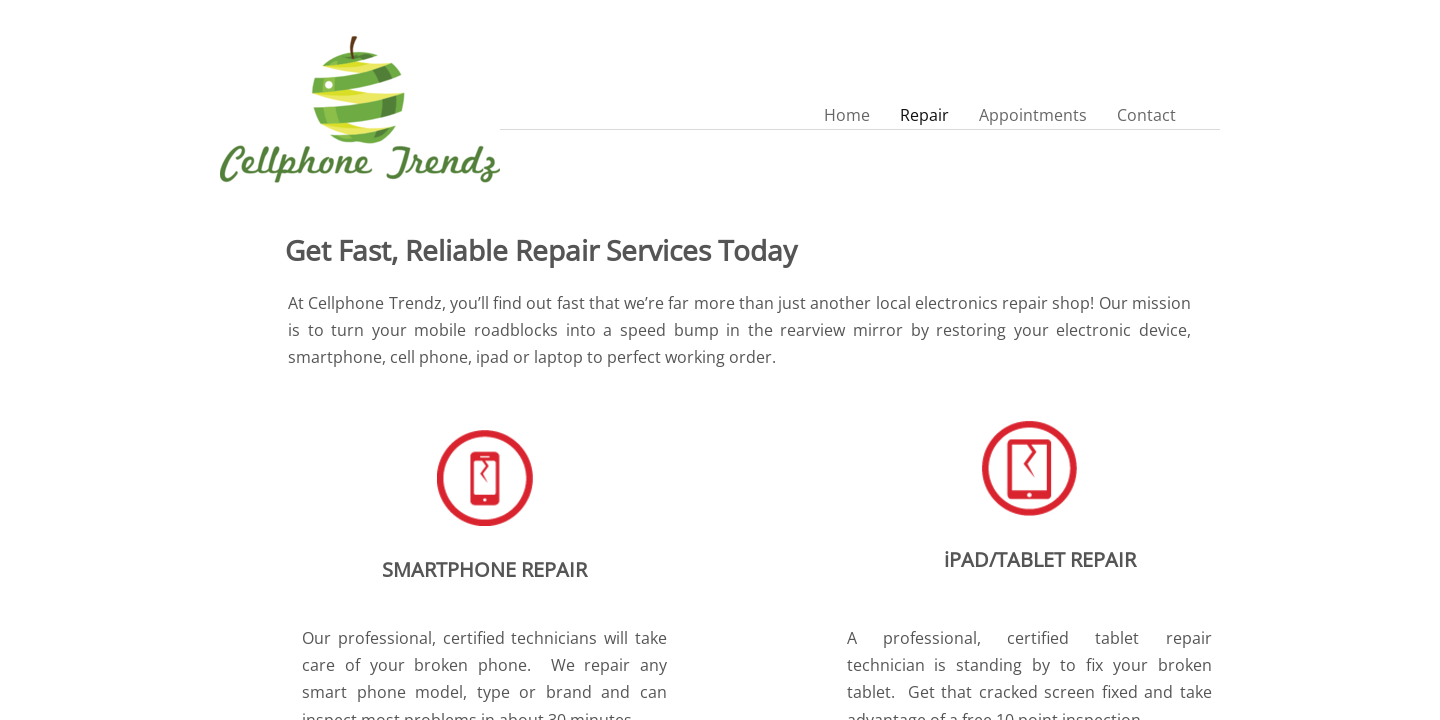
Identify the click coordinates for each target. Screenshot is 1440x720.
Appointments (1033, 115)
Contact (1146, 115)
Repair (924, 115)
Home (847, 115)
